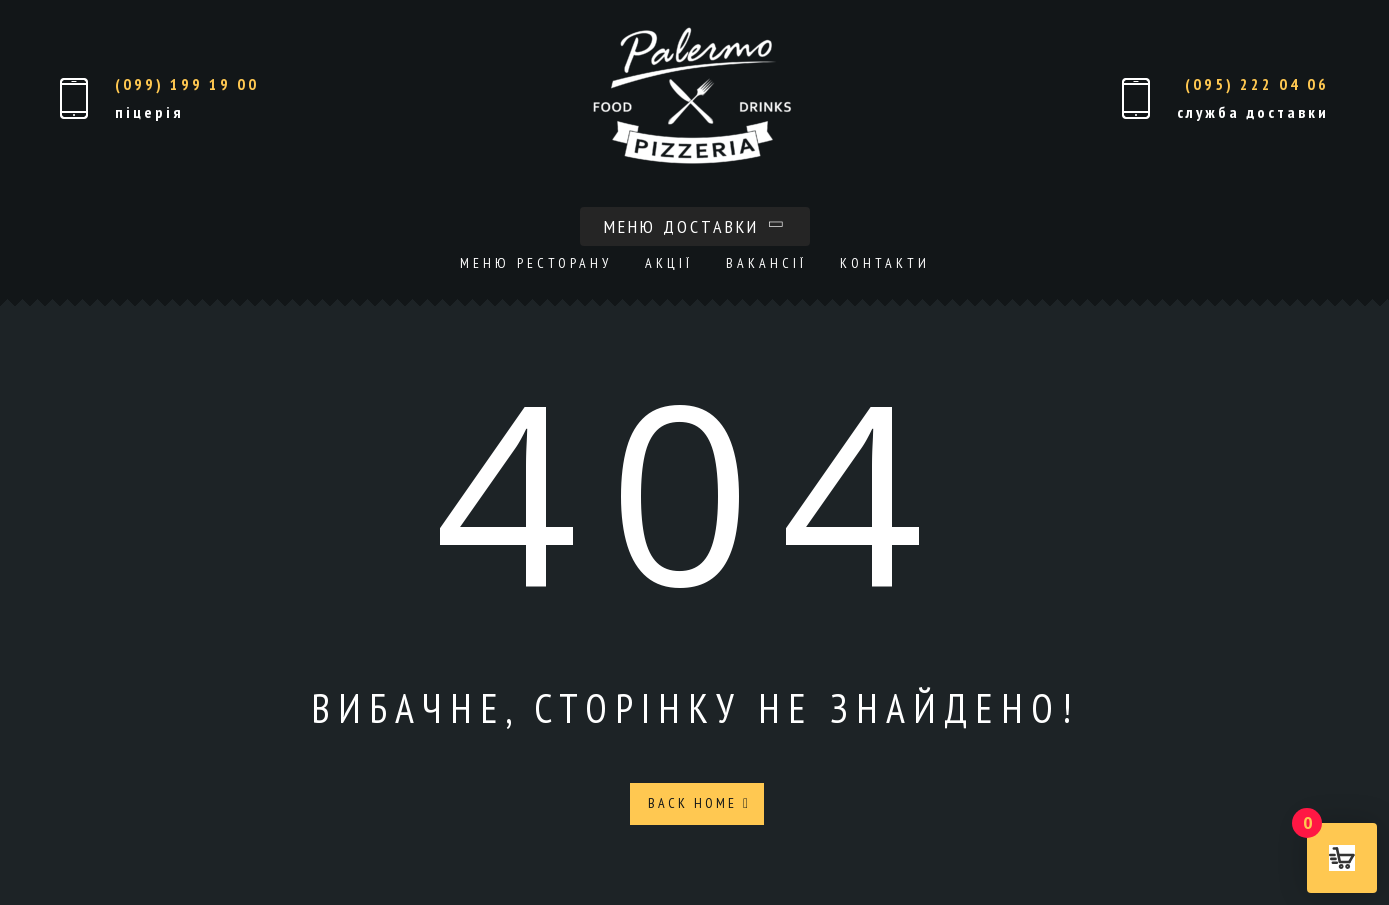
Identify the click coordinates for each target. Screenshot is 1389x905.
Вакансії (766, 263)
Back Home (699, 803)
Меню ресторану (536, 263)
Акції (669, 263)
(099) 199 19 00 (187, 84)
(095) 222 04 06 (1257, 84)
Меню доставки (695, 226)
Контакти (885, 263)
